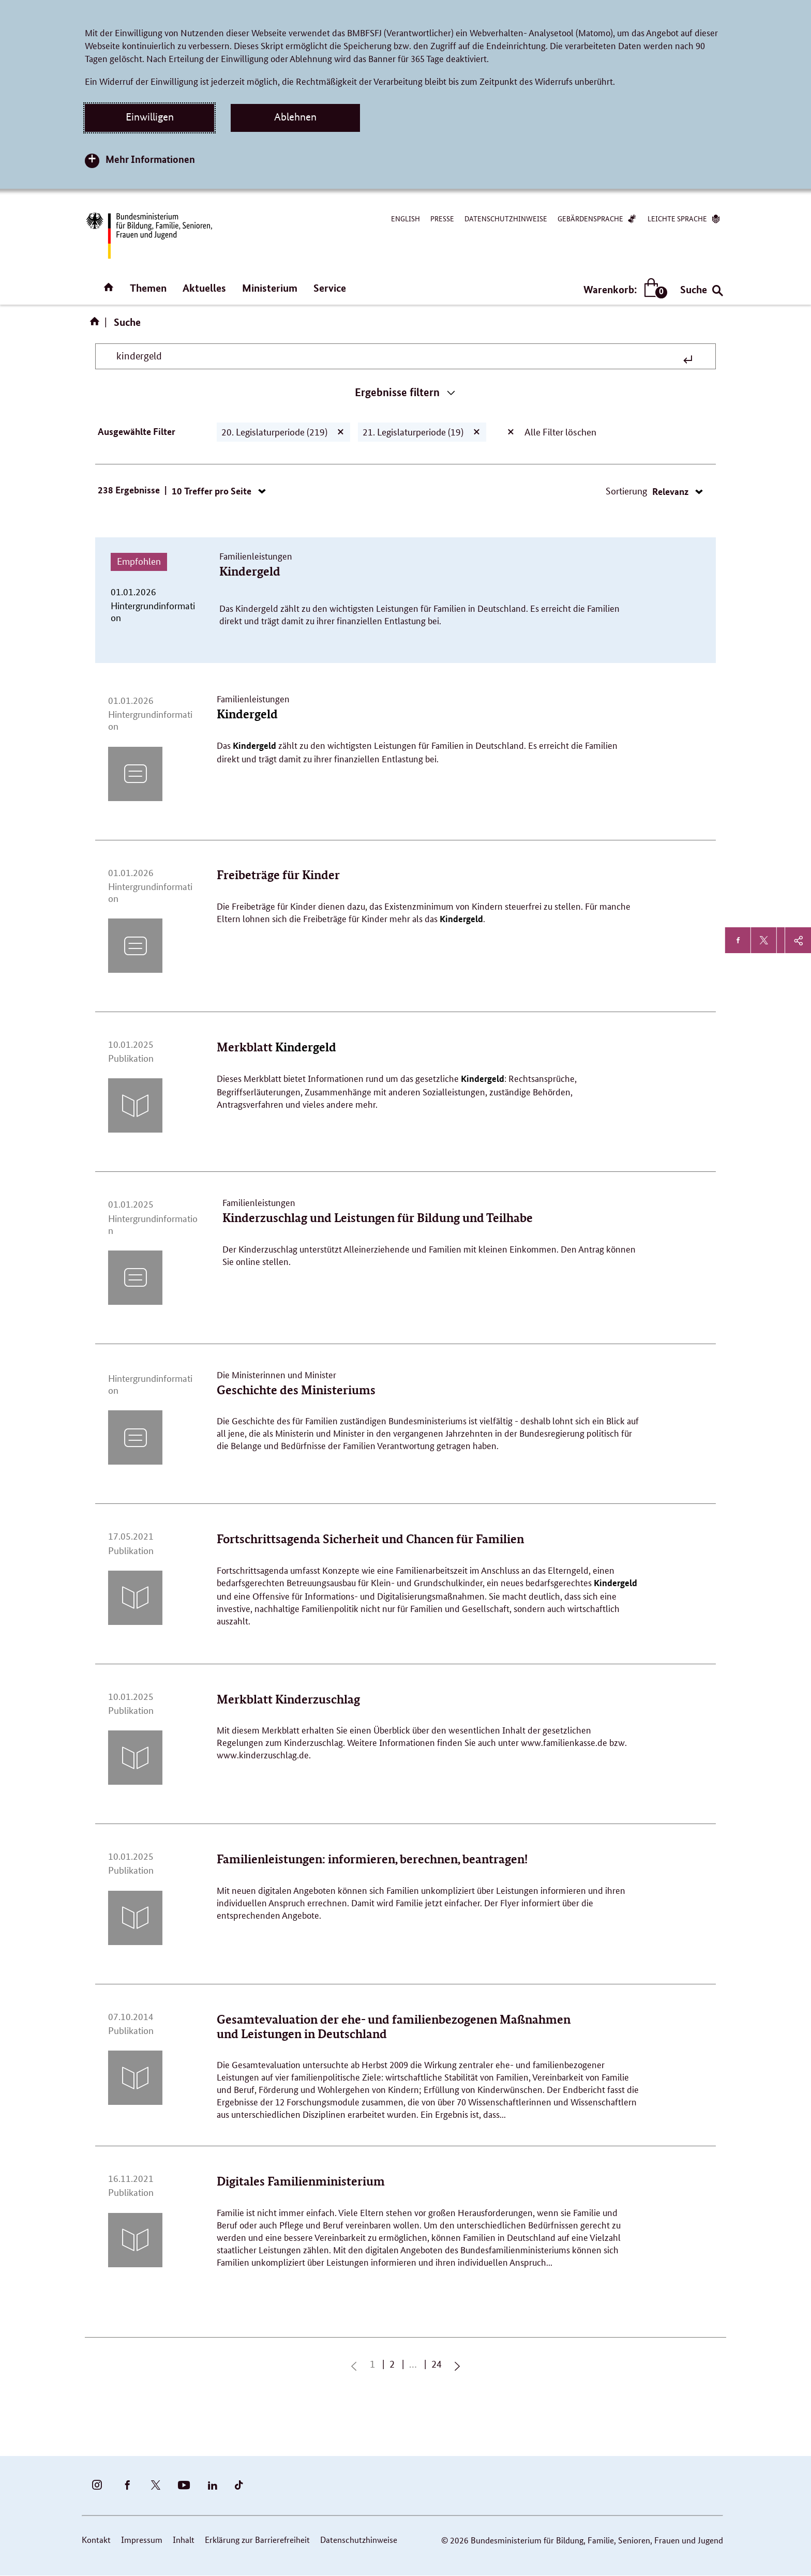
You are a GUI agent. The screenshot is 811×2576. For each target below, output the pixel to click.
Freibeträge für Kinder (278, 875)
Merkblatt (276, 1047)
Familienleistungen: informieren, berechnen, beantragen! (372, 1859)
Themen (148, 287)
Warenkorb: (623, 289)
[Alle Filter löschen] (510, 432)
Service (329, 287)
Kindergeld (249, 571)
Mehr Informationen (150, 159)
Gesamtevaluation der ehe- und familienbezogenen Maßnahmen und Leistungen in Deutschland (393, 2026)
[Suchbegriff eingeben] (398, 356)
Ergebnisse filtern (397, 392)
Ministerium (269, 287)
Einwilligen (150, 117)
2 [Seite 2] (394, 2364)
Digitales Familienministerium (301, 2181)
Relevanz (671, 491)
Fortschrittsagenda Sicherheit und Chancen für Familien (370, 1539)
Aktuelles (204, 287)
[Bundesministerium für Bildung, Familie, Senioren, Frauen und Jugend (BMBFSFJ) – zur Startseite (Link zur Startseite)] (148, 236)
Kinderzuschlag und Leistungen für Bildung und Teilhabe (377, 1218)
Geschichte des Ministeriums (296, 1390)
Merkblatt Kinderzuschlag (288, 1699)
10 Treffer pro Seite (212, 491)
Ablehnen (295, 117)
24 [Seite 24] (439, 2364)
